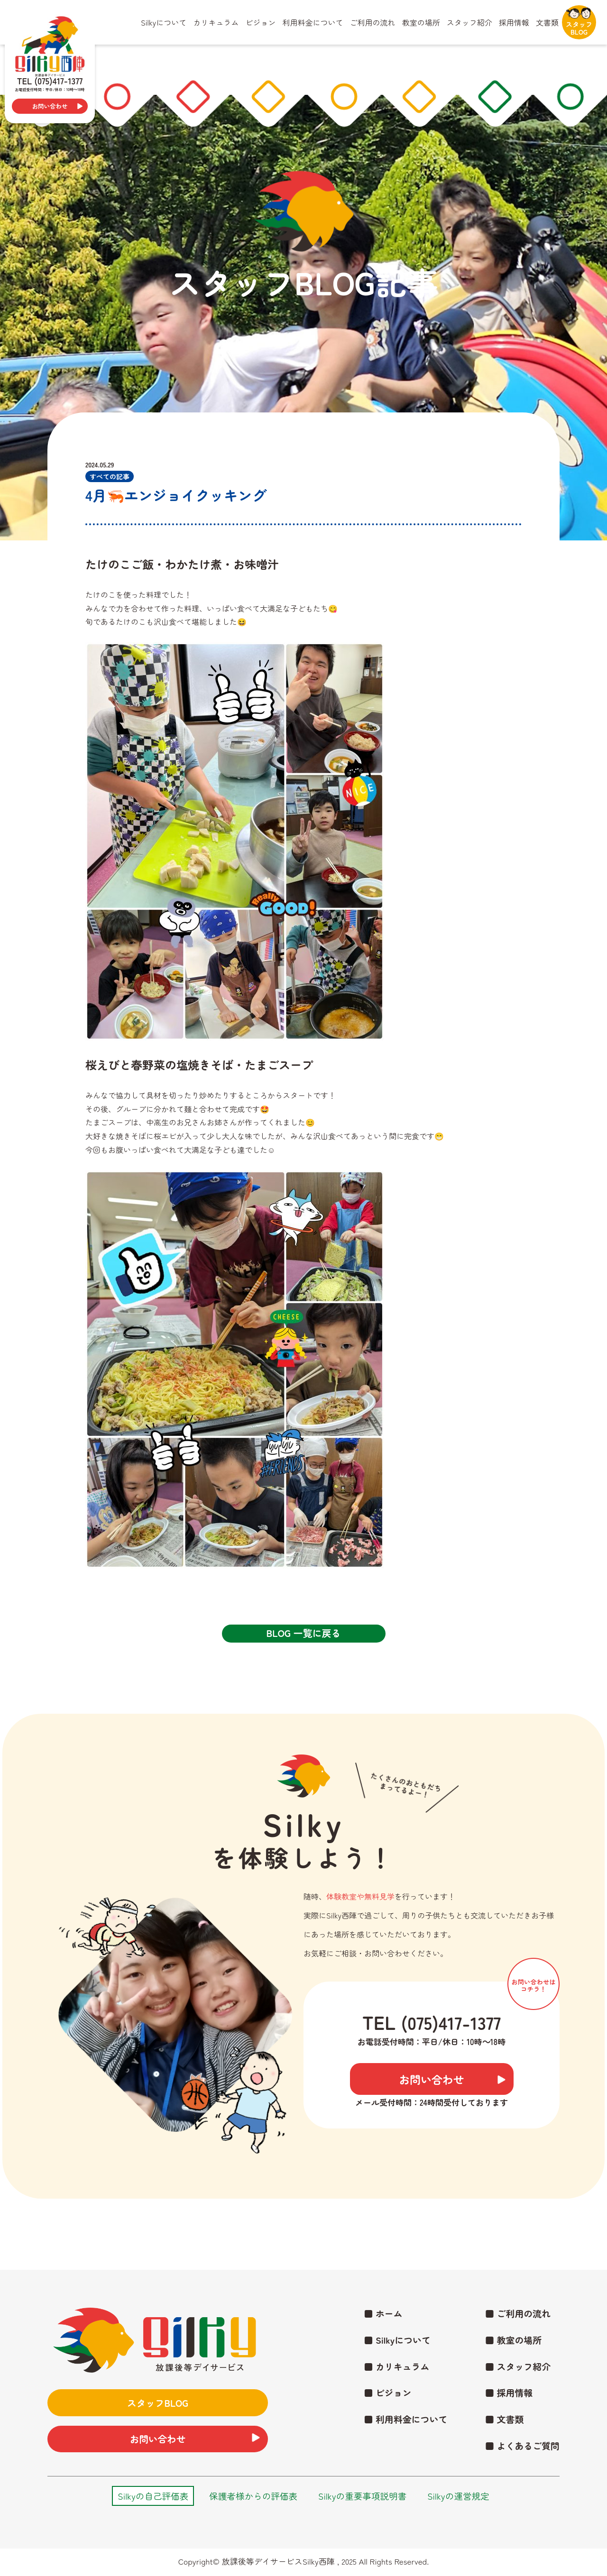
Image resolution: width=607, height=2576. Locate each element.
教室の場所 (421, 22)
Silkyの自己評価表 (144, 2497)
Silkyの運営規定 (467, 2497)
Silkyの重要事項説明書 (366, 2497)
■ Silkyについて (390, 2332)
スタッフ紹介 (469, 22)
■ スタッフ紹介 (515, 2361)
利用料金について (313, 22)
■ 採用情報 (506, 2389)
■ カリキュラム (389, 2361)
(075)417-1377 (451, 2022)
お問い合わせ (49, 106)
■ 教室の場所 (511, 2332)
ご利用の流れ (372, 22)
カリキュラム (216, 22)
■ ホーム (375, 2304)
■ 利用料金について (399, 2418)
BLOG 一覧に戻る (303, 1633)
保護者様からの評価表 (250, 2497)
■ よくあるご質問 (520, 2446)
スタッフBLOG (579, 21)
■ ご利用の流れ (515, 2304)
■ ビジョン (380, 2389)
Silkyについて (163, 22)
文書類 (547, 22)
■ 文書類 (501, 2418)
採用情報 (514, 22)
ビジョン (260, 22)
